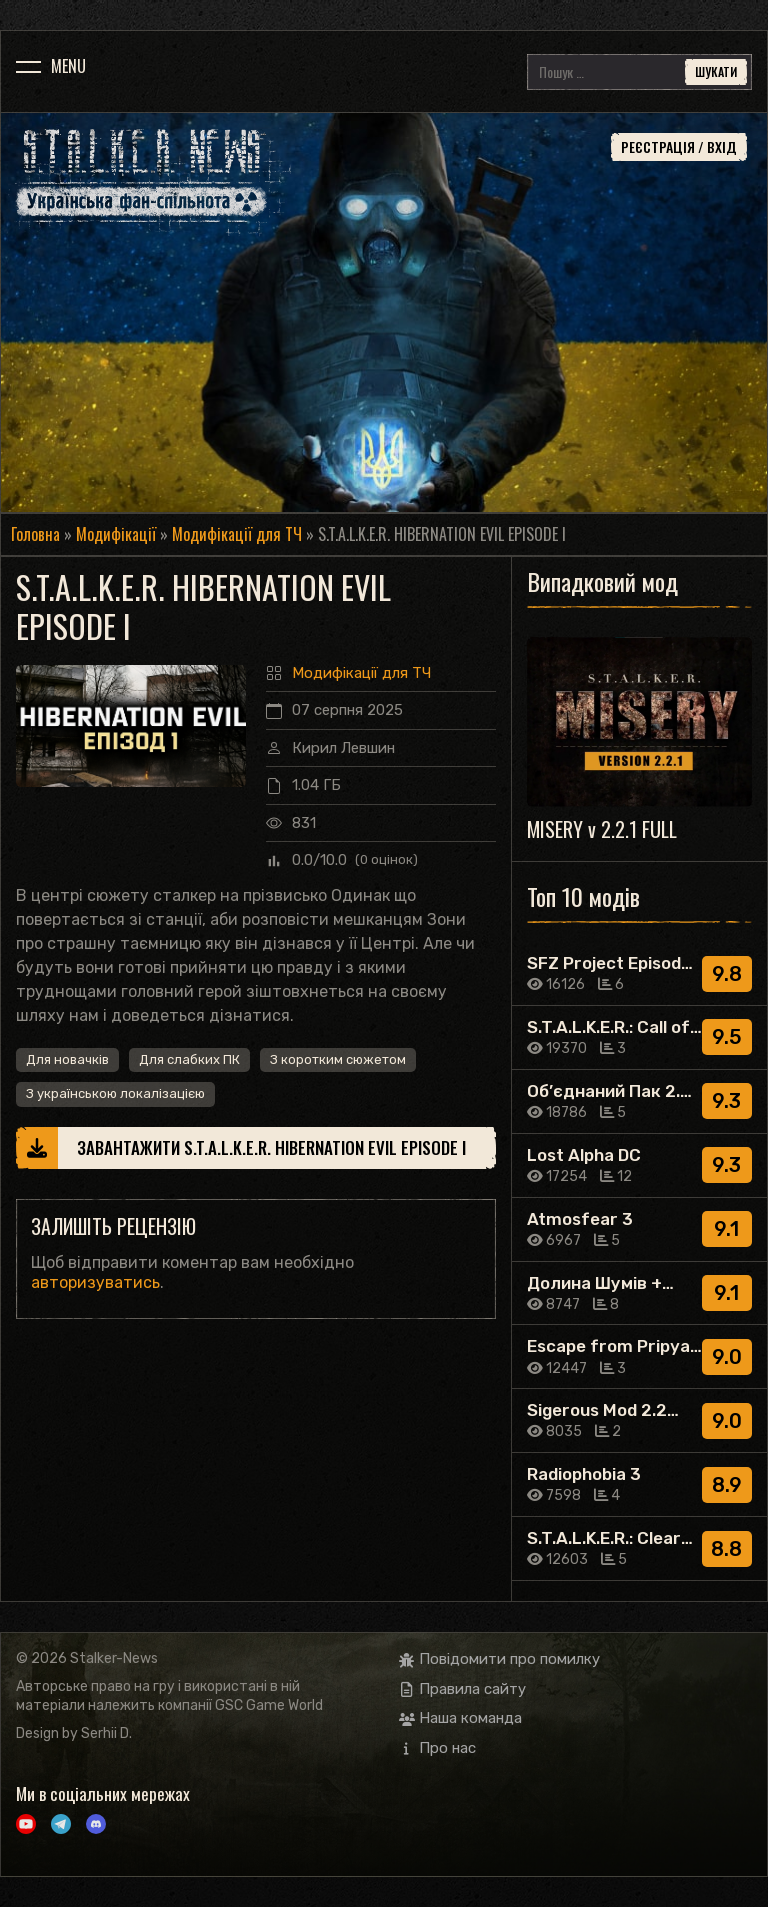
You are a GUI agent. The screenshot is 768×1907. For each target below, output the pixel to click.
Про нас (437, 1748)
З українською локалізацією (115, 1093)
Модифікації (116, 534)
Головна (35, 534)
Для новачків (67, 1059)
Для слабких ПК (189, 1059)
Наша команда (460, 1718)
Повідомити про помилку (499, 1659)
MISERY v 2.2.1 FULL (602, 829)
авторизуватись (95, 1282)
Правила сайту (462, 1689)
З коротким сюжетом (338, 1059)
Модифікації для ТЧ (237, 534)
